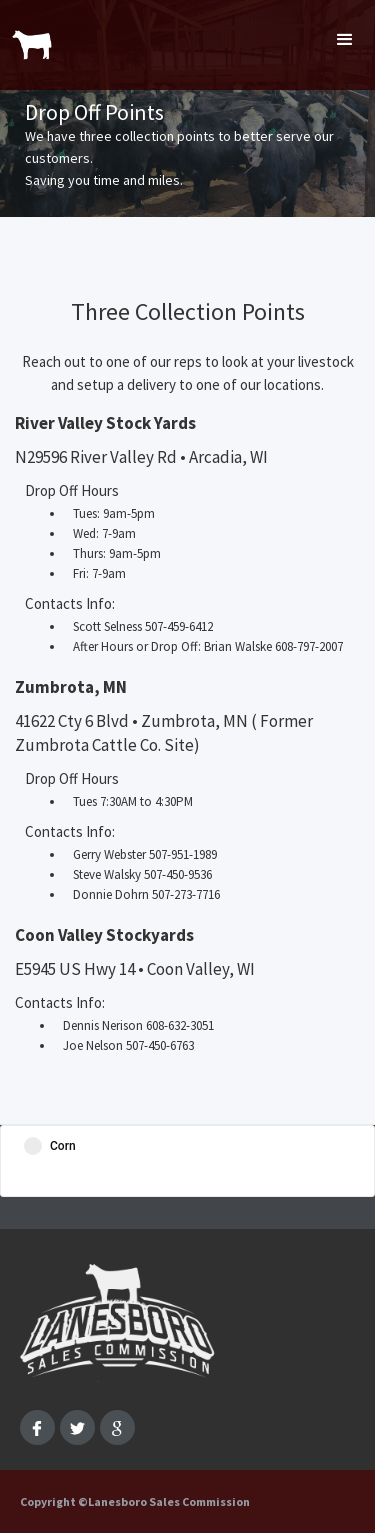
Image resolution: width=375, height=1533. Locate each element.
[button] (345, 40)
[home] (28, 35)
